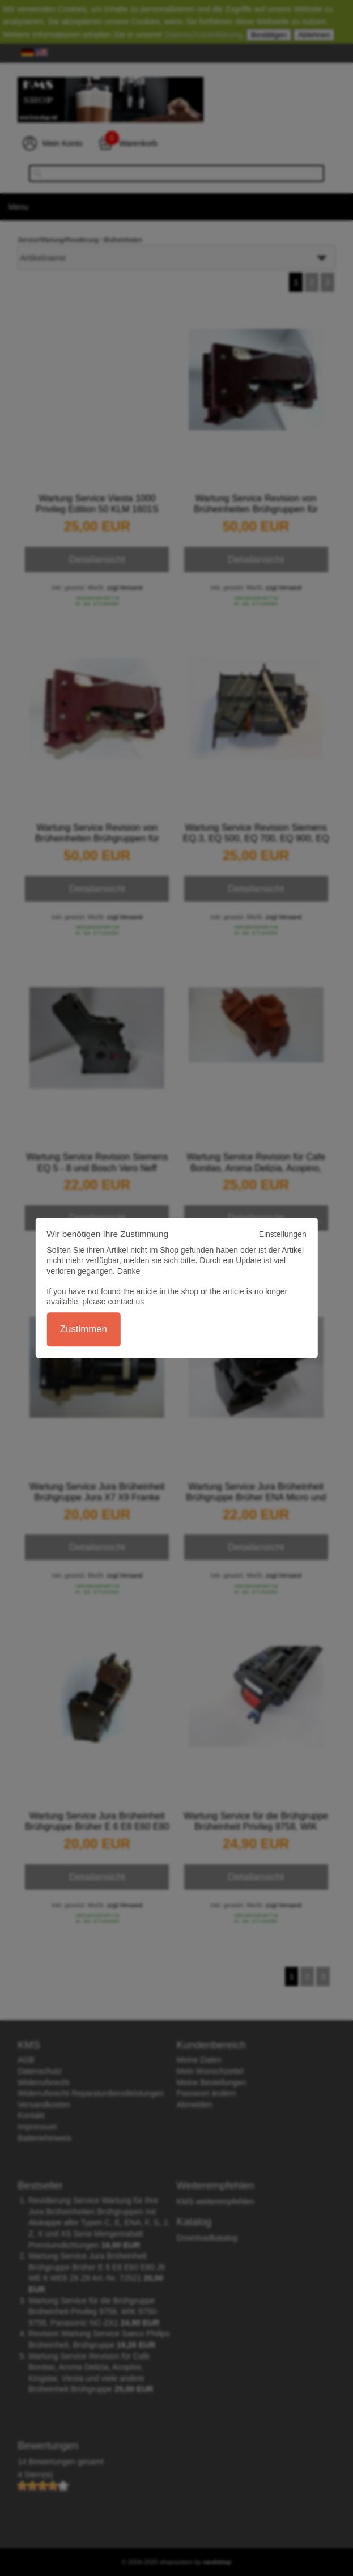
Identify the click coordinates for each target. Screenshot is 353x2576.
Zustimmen (83, 1329)
